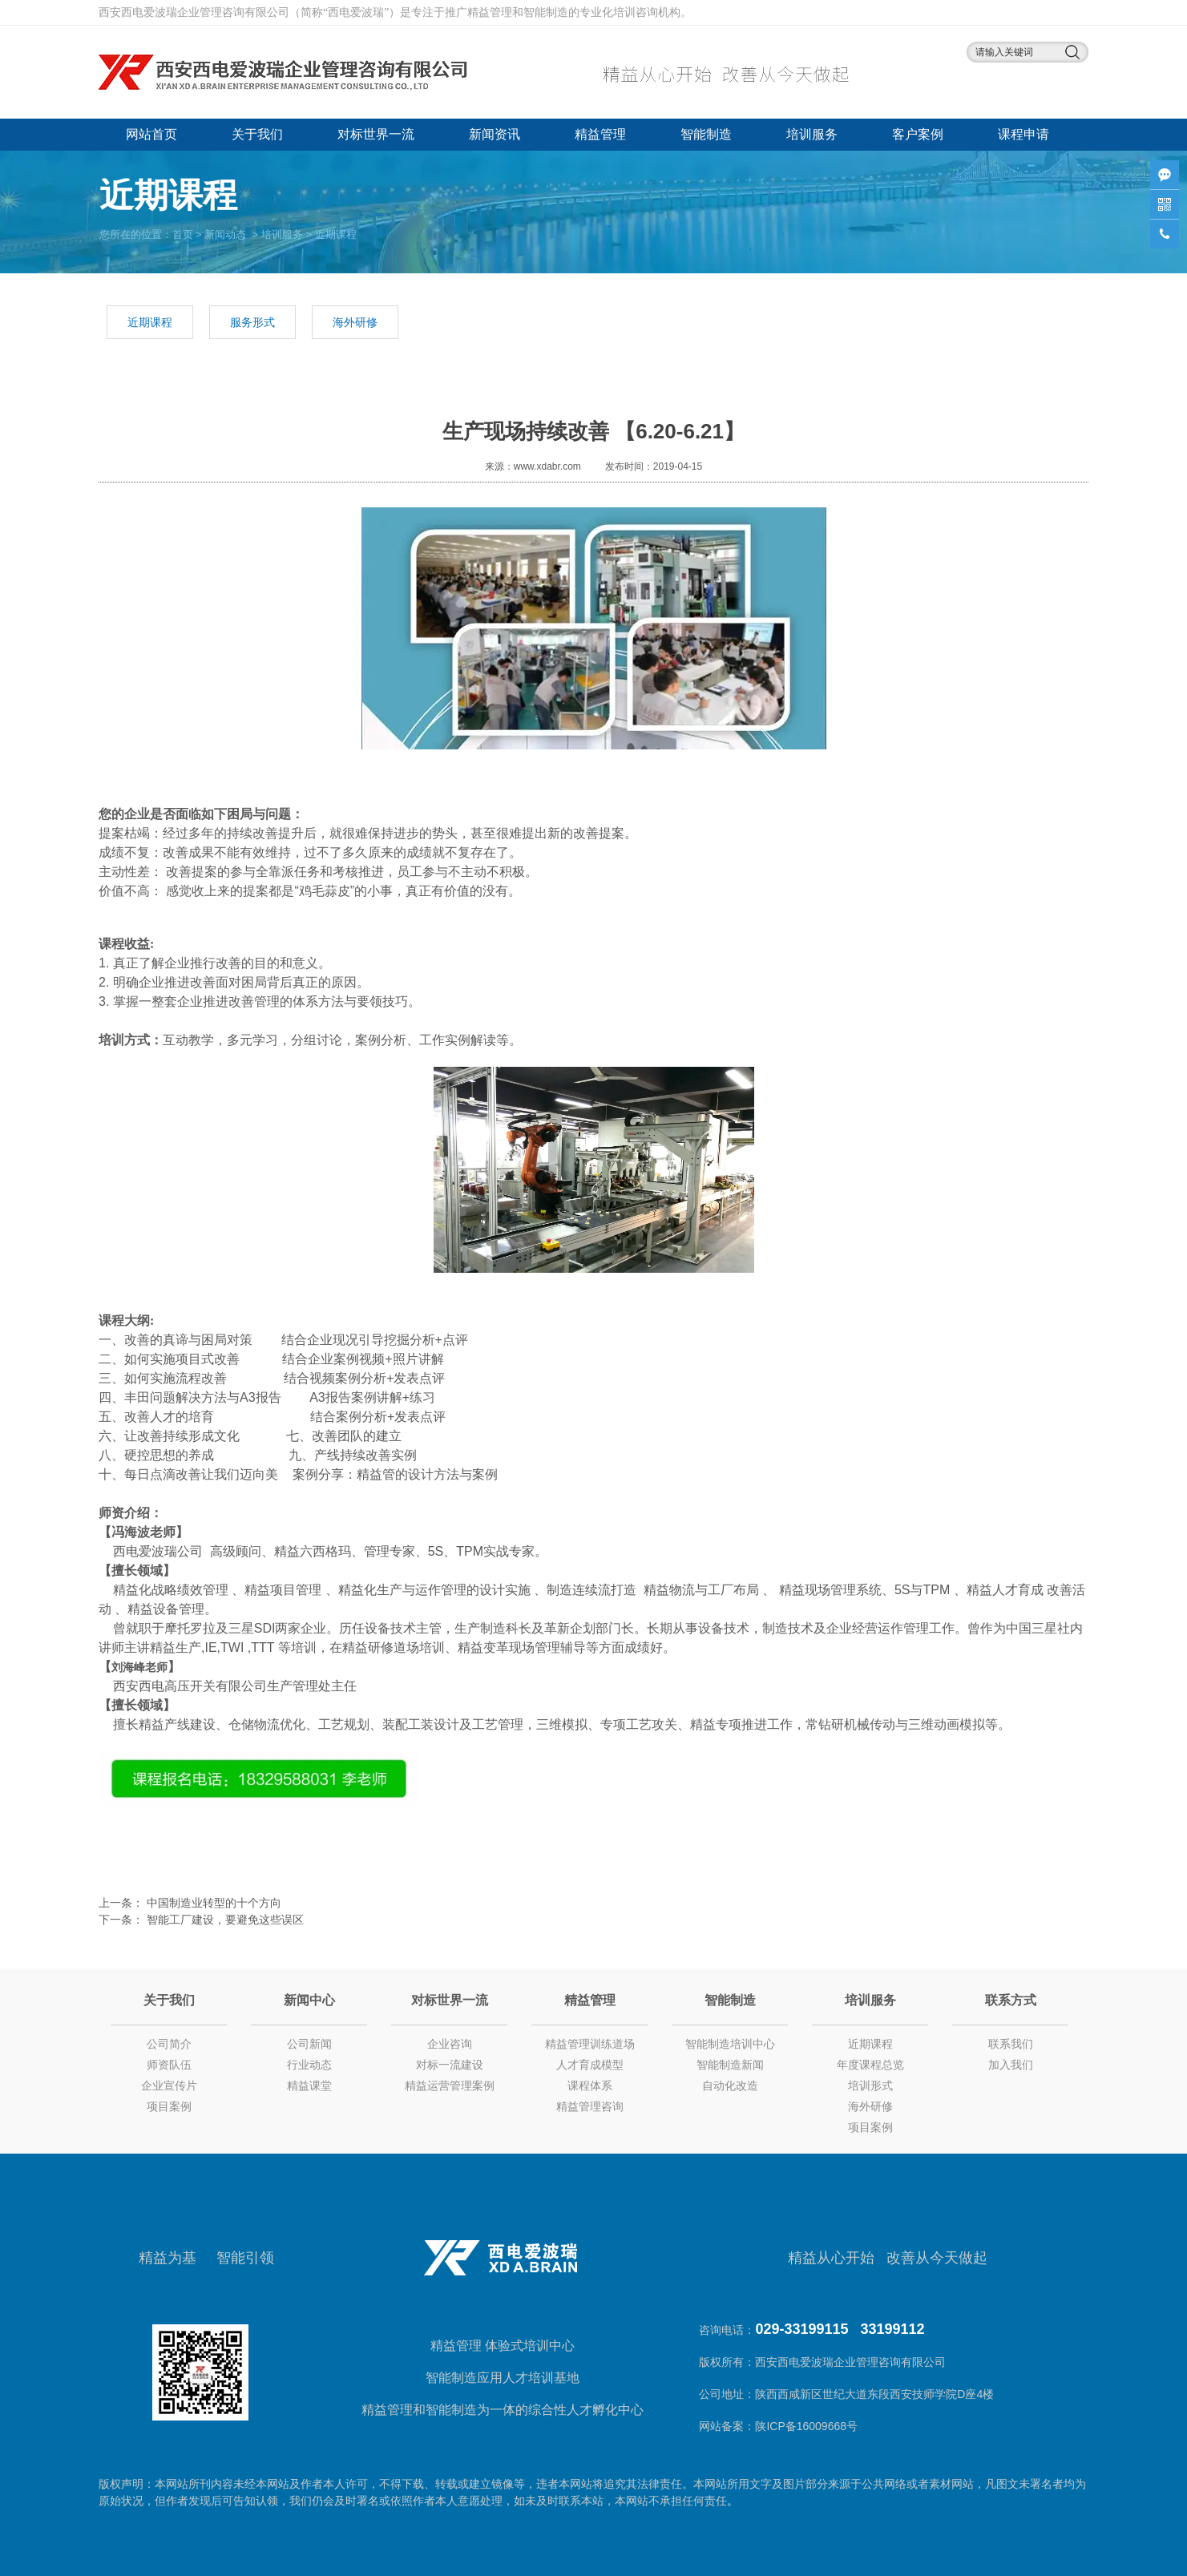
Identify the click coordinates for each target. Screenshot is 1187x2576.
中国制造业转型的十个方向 (212, 1902)
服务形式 (252, 322)
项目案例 (169, 2106)
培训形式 (870, 2085)
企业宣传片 (169, 2085)
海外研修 (355, 322)
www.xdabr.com (547, 466)
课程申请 (1023, 134)
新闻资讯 (494, 134)
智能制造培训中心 (730, 2043)
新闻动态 (225, 234)
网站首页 (151, 134)
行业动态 (309, 2064)
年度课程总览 (870, 2064)
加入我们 (1010, 2064)
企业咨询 (449, 2043)
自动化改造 (730, 2085)
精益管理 (600, 134)
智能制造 (706, 134)
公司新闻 (309, 2043)
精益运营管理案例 (450, 2085)
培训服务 (812, 134)
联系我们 (1010, 2043)
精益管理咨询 (590, 2106)
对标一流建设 (449, 2064)
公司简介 (169, 2043)
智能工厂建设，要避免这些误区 (223, 1919)
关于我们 (257, 134)
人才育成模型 (590, 2064)
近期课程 (149, 322)
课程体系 (589, 2085)
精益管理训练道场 (590, 2043)
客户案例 (917, 134)
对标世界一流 (375, 134)
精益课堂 (309, 2085)
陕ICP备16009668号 (808, 2426)
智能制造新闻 (730, 2064)
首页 (182, 234)
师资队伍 (169, 2064)
